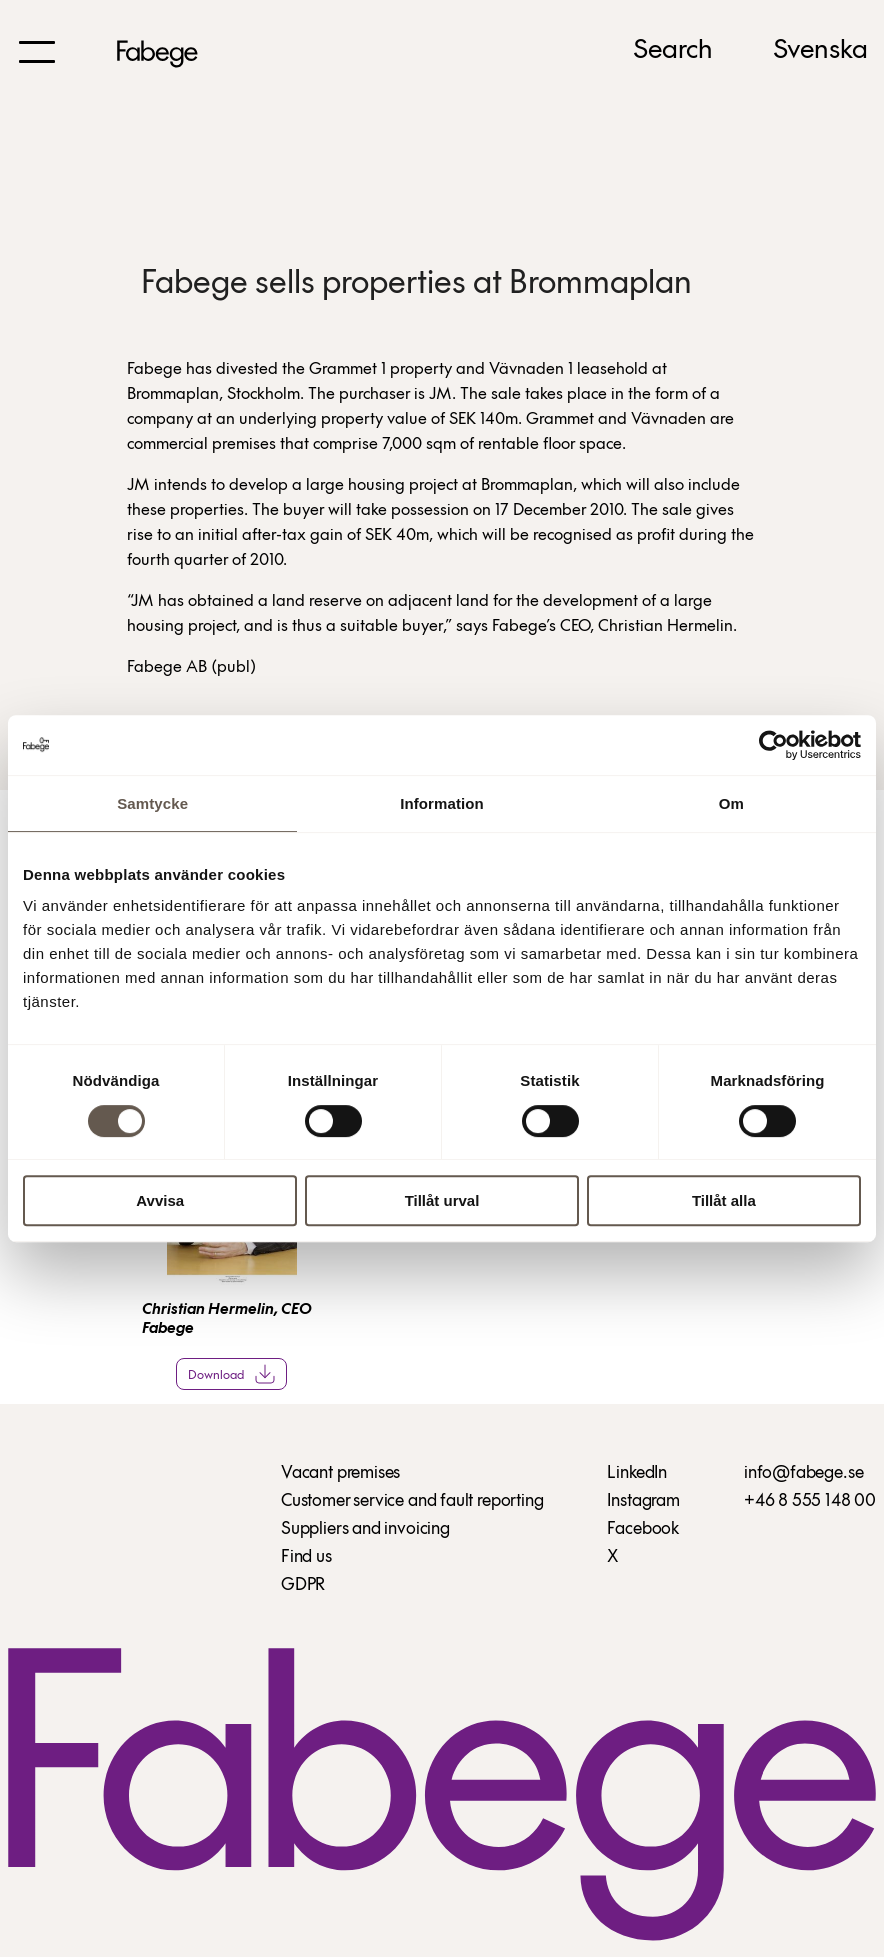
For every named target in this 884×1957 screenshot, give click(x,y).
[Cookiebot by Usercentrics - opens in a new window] (773, 745)
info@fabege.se (803, 1473)
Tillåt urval (442, 1200)
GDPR (303, 1585)
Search (673, 51)
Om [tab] (731, 803)
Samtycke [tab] (152, 803)
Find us (306, 1557)
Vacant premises (340, 1473)
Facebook (643, 1529)
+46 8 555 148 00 (810, 1501)
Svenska (820, 51)
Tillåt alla (724, 1200)
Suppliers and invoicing (365, 1529)
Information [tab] (442, 803)
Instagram (643, 1501)
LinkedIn (637, 1473)
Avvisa (160, 1200)
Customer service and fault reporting (412, 1501)
